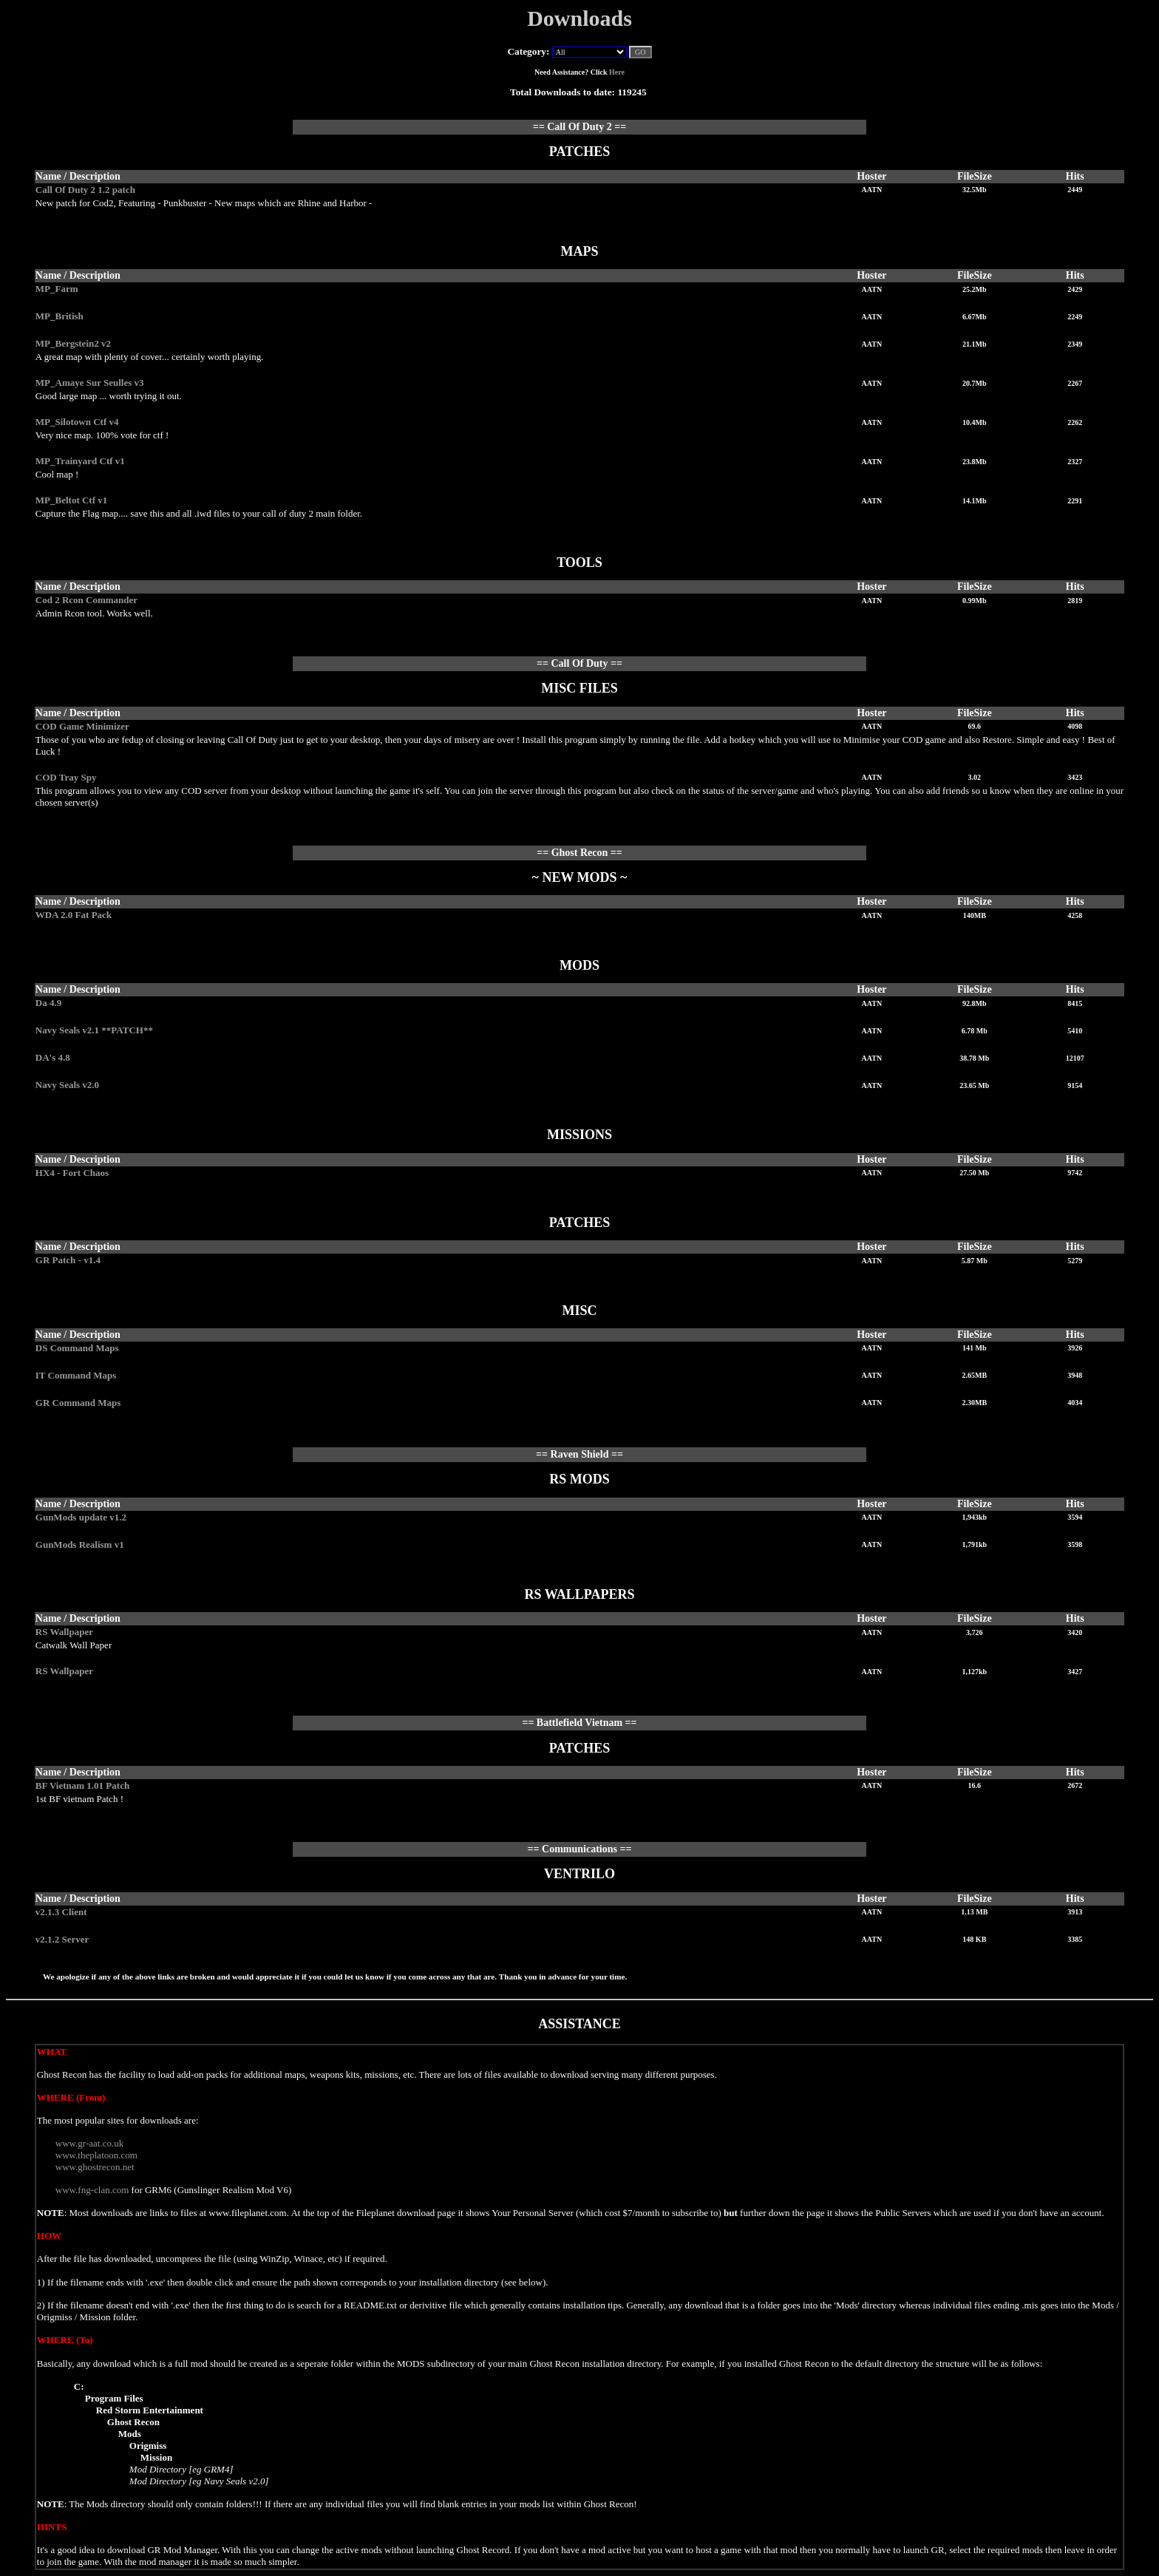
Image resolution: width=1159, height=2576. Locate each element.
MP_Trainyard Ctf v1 (80, 460)
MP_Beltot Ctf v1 (71, 500)
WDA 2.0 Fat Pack (73, 914)
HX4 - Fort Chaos (72, 1172)
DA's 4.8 (52, 1057)
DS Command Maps (77, 1347)
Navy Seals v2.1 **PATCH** (94, 1030)
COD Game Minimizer (82, 726)
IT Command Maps (76, 1375)
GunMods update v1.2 (80, 1517)
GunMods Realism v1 (79, 1544)
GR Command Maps (78, 1402)
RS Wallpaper (64, 1631)
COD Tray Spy (66, 777)
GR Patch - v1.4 (68, 1259)
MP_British (59, 316)
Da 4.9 (48, 1002)
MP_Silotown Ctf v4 (77, 421)
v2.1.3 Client (61, 1911)
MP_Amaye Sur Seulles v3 (89, 382)
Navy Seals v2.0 (67, 1084)
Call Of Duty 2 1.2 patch (85, 189)
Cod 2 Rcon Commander (86, 599)
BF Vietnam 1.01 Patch (82, 1785)
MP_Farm (56, 288)
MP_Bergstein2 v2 (73, 343)
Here (617, 72)
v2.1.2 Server (62, 1939)
